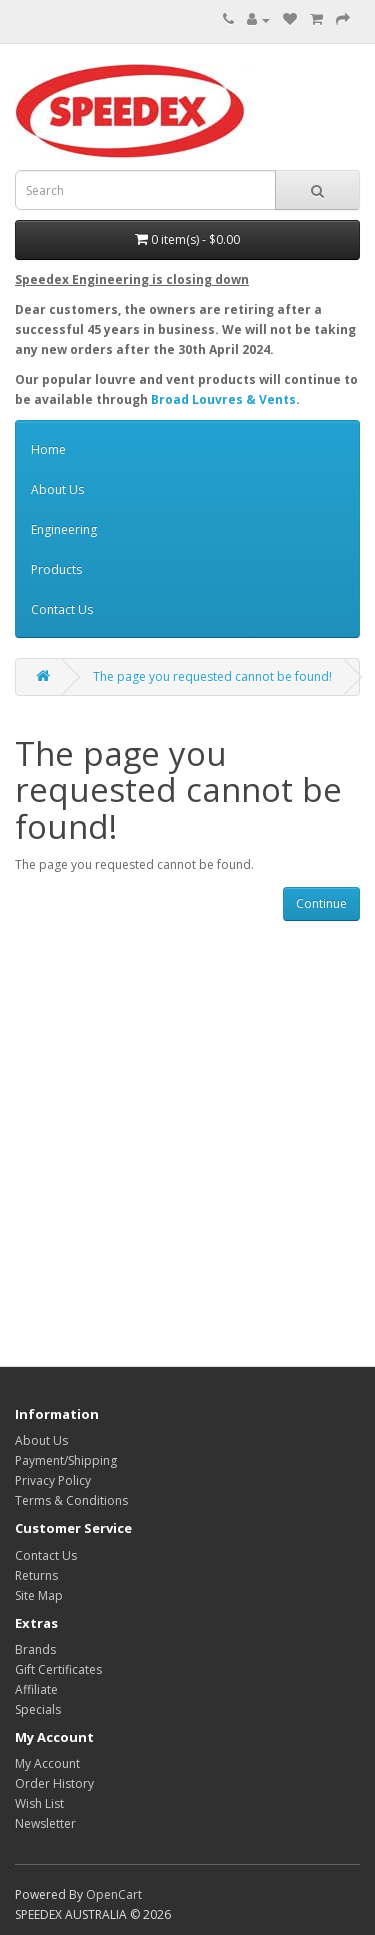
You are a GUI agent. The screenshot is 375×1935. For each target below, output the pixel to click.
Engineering (64, 529)
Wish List (39, 1803)
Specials (38, 1709)
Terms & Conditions (71, 1500)
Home (48, 449)
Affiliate (36, 1689)
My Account (47, 1763)
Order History (54, 1783)
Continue (321, 903)
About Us (57, 489)
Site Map (39, 1595)
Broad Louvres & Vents (223, 399)
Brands (35, 1649)
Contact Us (62, 609)
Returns (36, 1575)
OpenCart (114, 1894)
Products (56, 569)
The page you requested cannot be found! (212, 676)
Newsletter (45, 1823)
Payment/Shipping (66, 1460)
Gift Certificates (58, 1669)
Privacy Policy (53, 1480)
